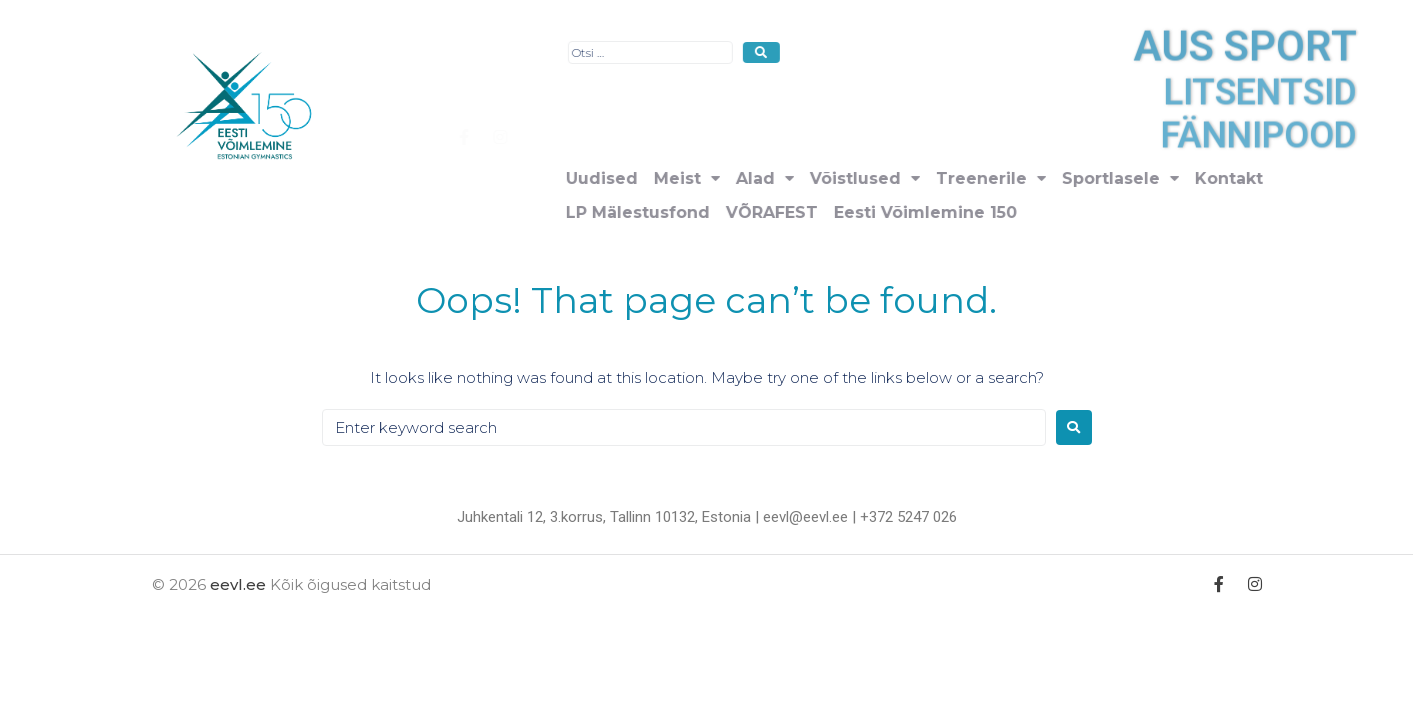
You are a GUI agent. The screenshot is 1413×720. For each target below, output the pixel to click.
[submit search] (1047, 52)
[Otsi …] (936, 52)
